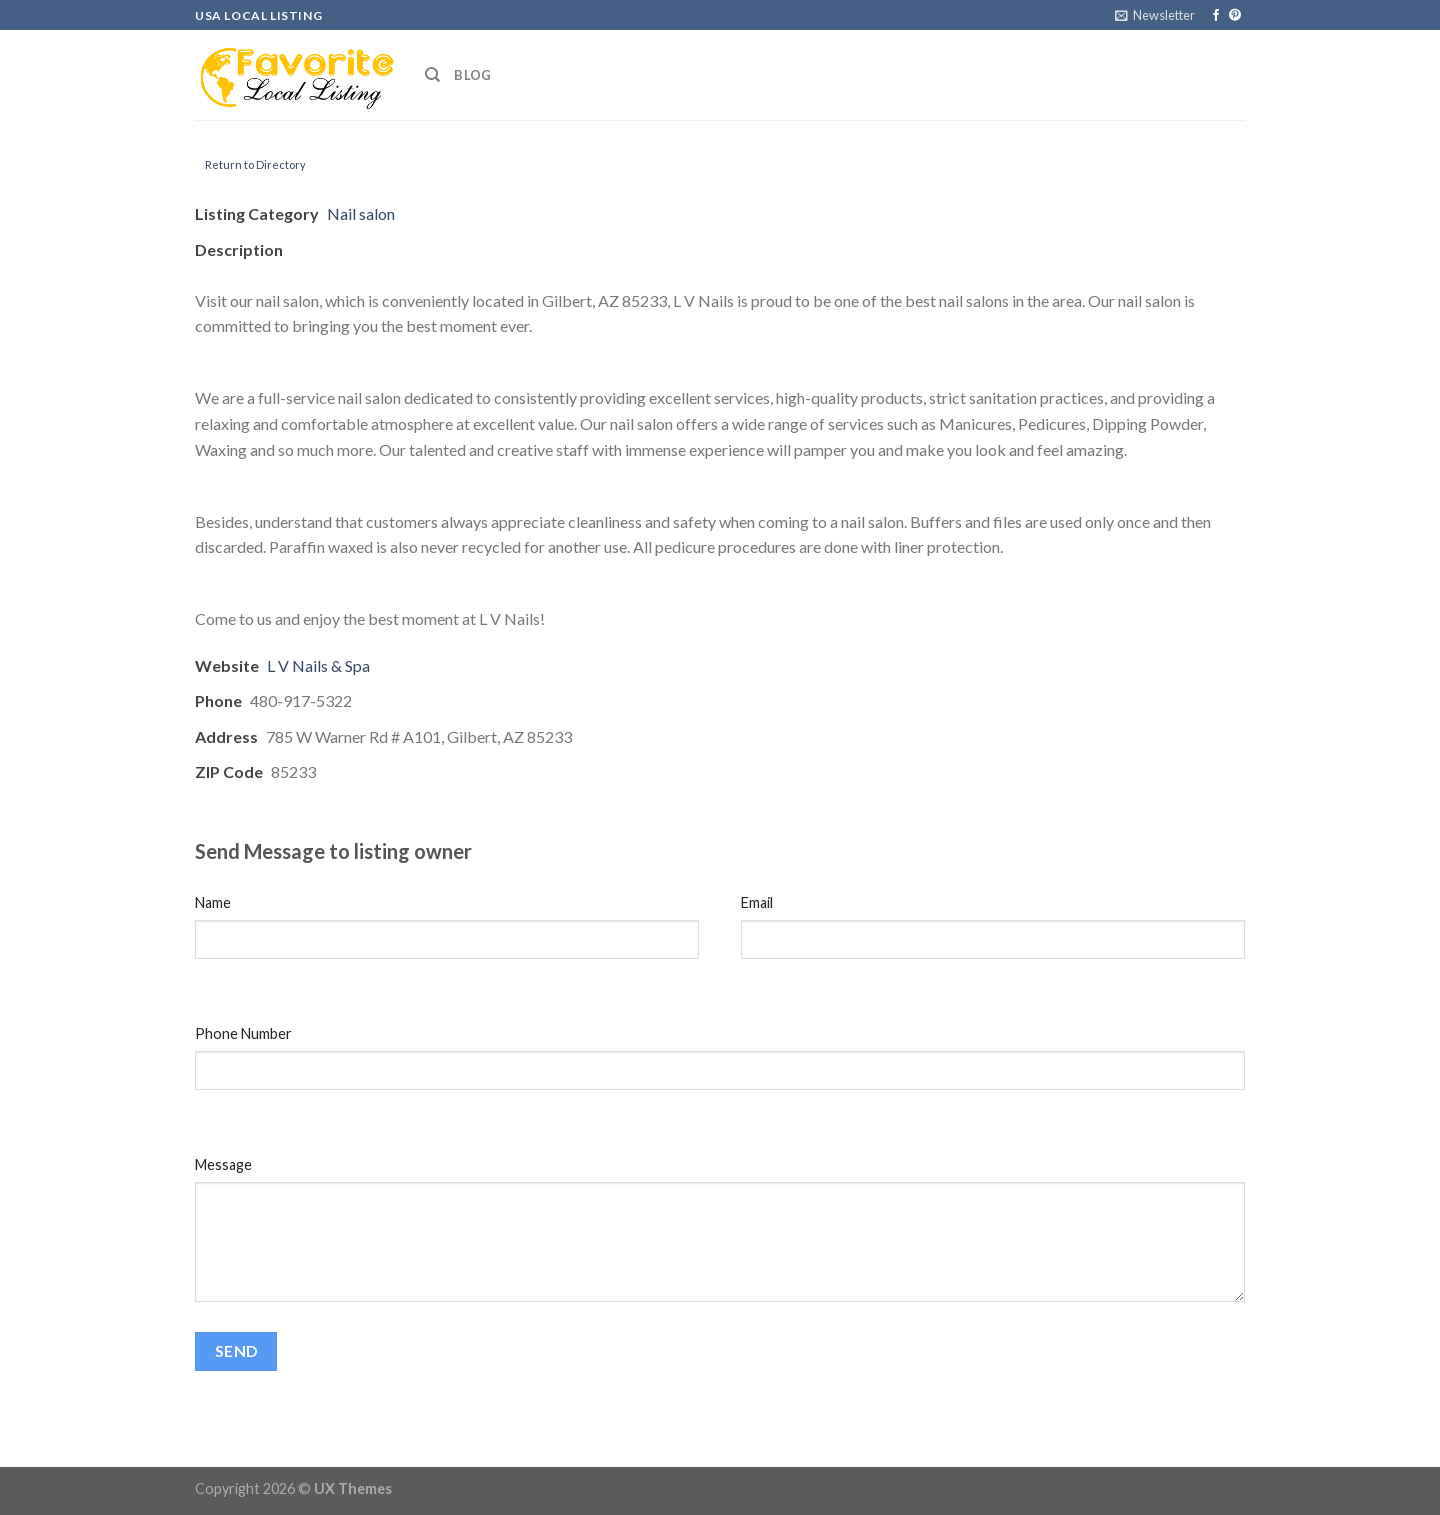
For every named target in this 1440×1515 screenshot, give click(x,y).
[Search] (432, 75)
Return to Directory (255, 164)
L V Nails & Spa (318, 665)
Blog (472, 75)
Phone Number (243, 1033)
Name (213, 902)
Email (757, 902)
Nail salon (361, 213)
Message (223, 1164)
